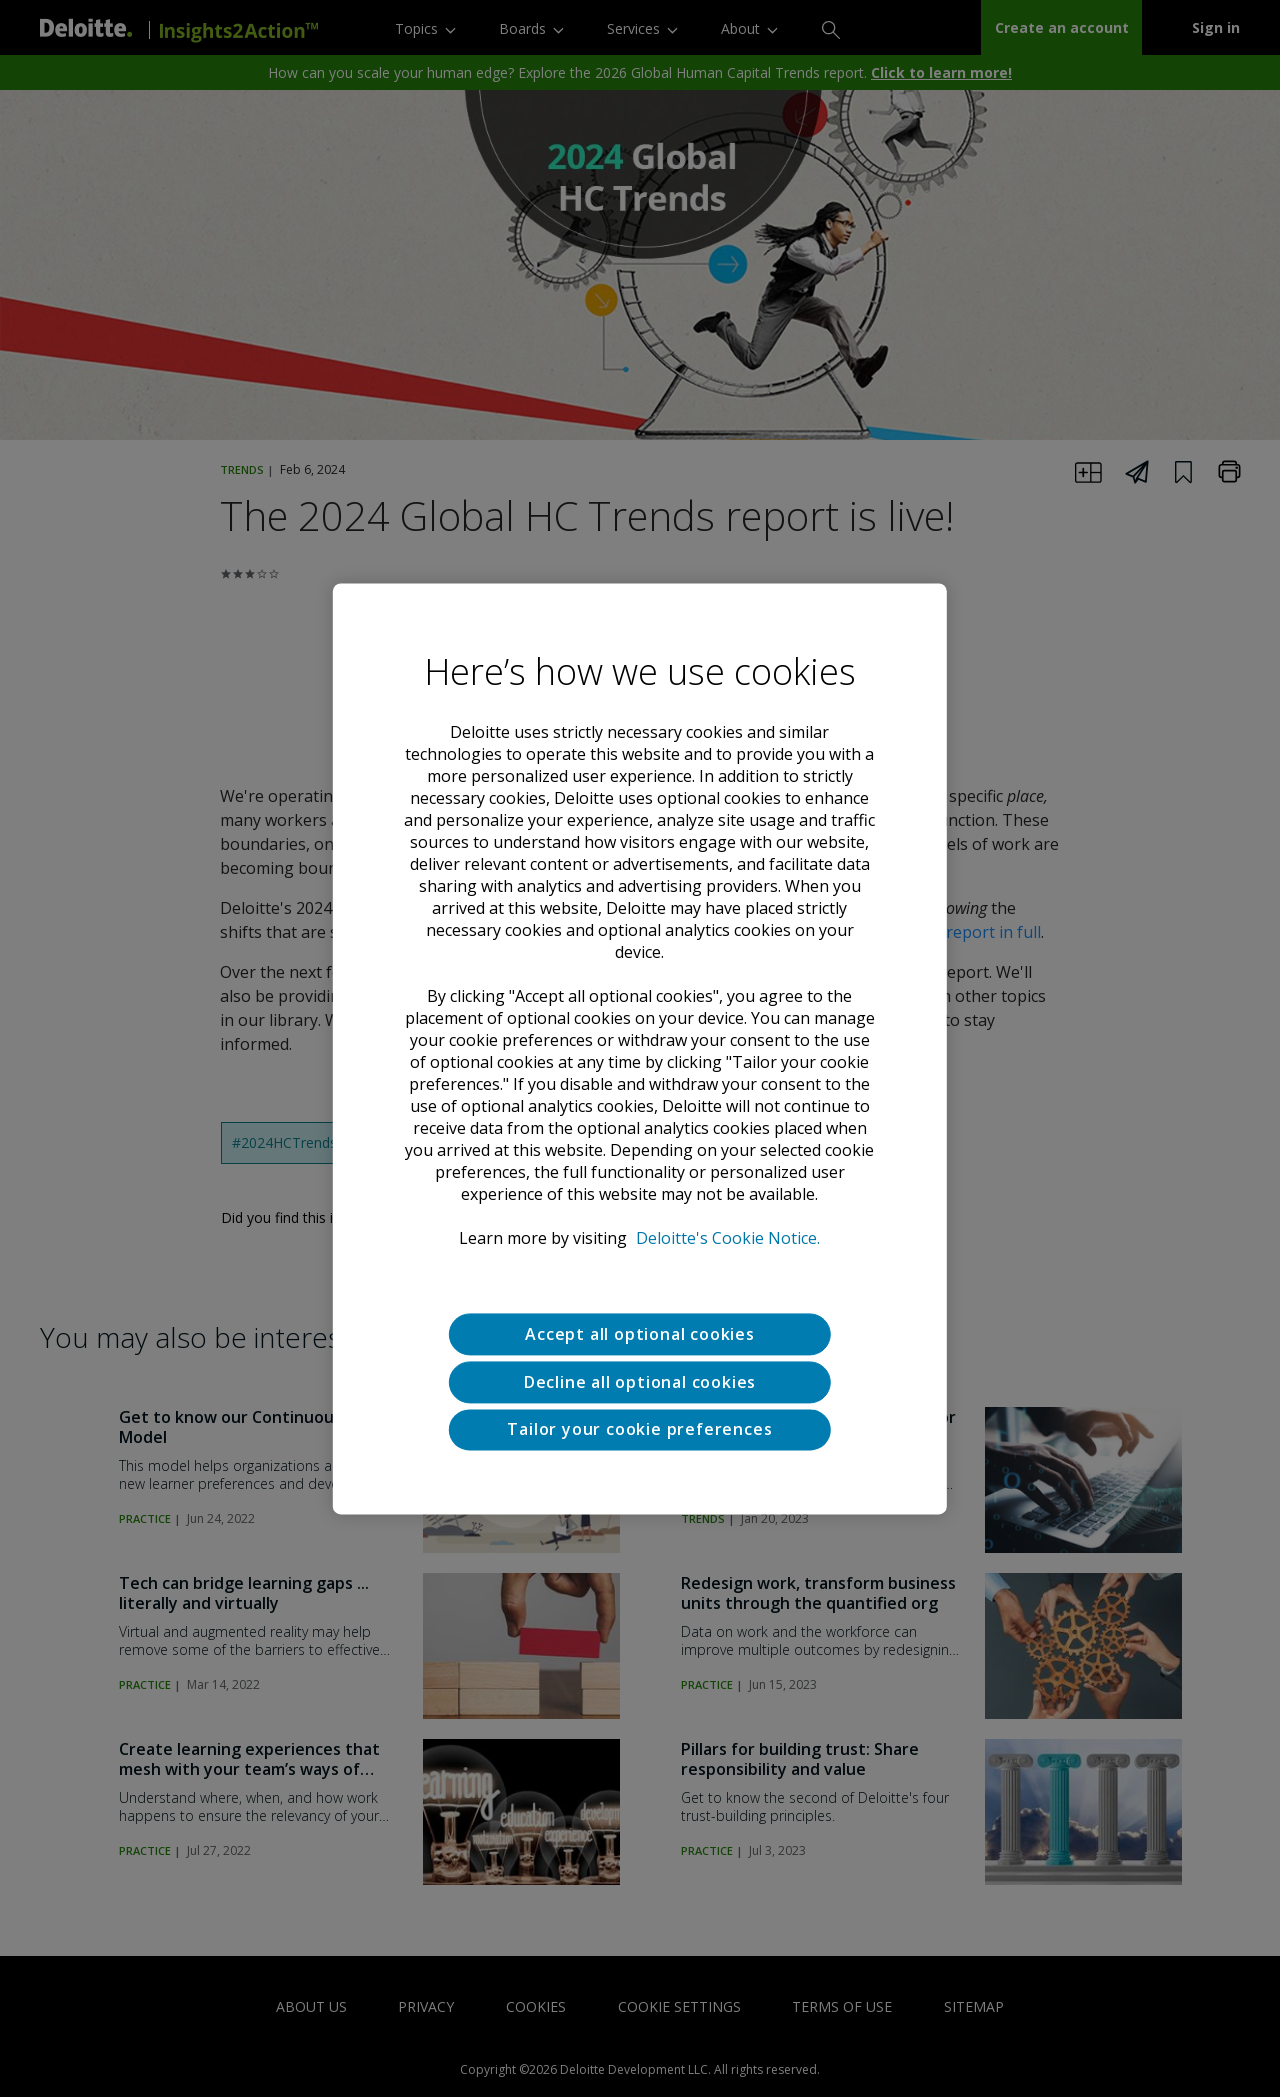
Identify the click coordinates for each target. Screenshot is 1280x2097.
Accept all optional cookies (640, 1334)
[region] (640, 1048)
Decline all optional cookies (640, 1382)
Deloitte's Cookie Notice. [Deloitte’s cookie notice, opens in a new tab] (728, 1238)
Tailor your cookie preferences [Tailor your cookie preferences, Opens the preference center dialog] (639, 1430)
